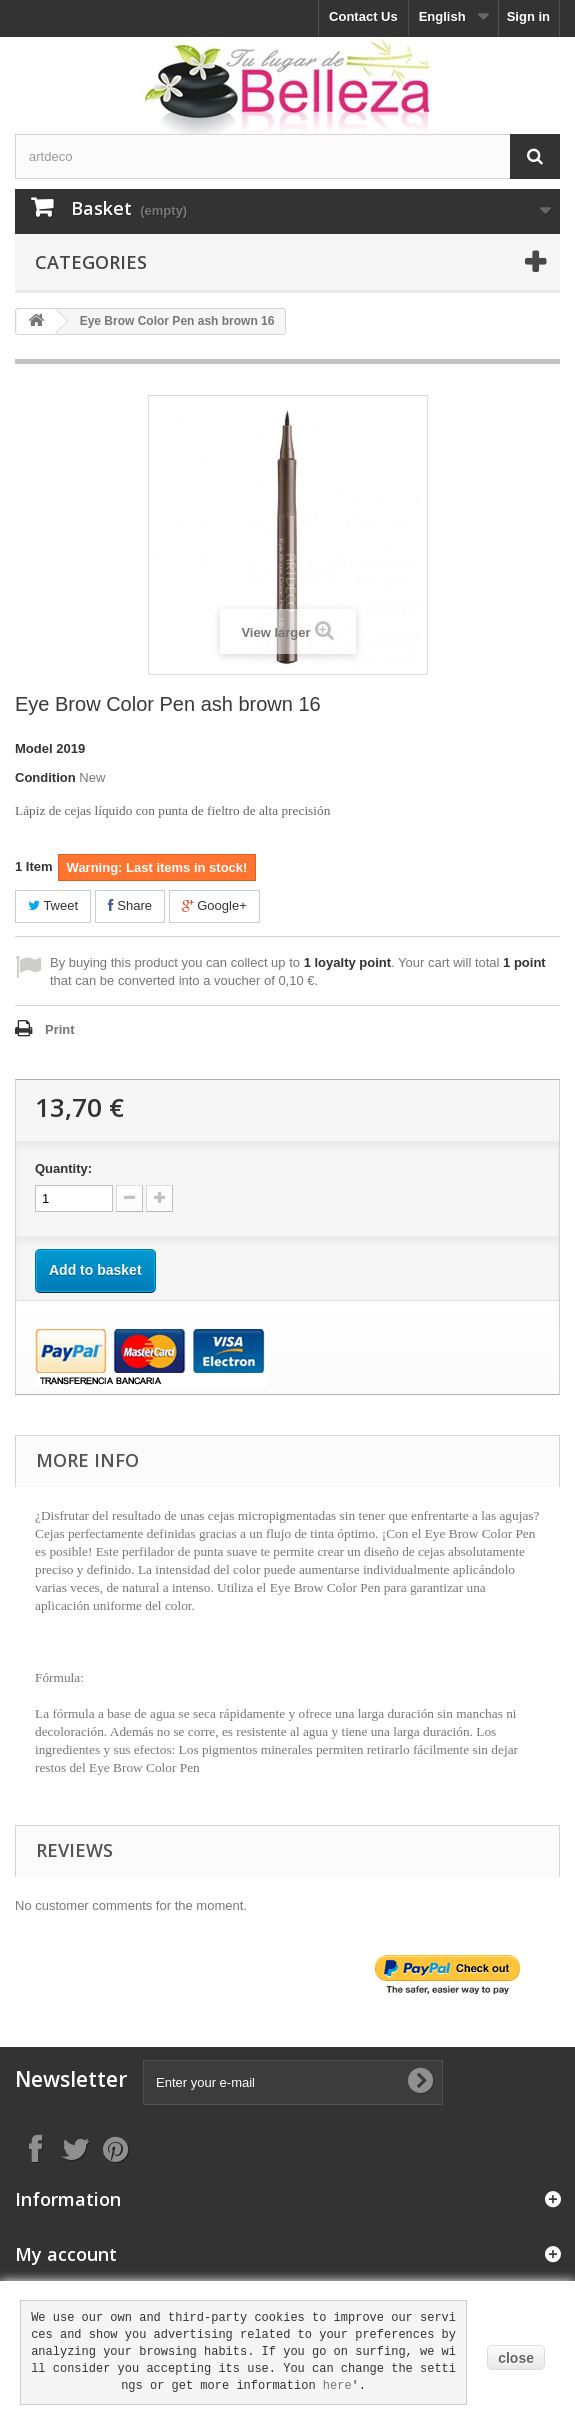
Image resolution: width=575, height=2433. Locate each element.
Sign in (528, 16)
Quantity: (63, 1168)
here (337, 2386)
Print (60, 1029)
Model (34, 748)
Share (130, 905)
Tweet (53, 905)
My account (66, 2254)
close (516, 2358)
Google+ (214, 905)
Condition (45, 777)
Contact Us (363, 16)
